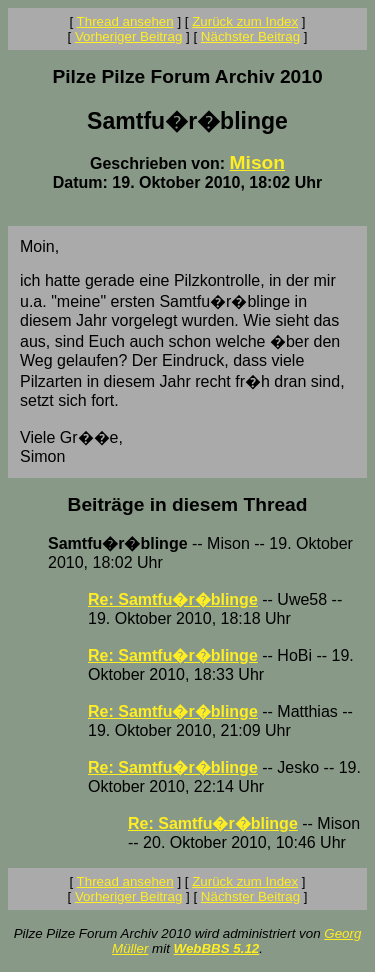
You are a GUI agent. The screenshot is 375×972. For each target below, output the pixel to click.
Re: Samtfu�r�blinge (173, 599)
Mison (257, 162)
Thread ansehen (125, 21)
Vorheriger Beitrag (128, 36)
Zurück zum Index (245, 21)
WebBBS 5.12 (217, 948)
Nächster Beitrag (250, 36)
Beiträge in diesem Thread (188, 504)
